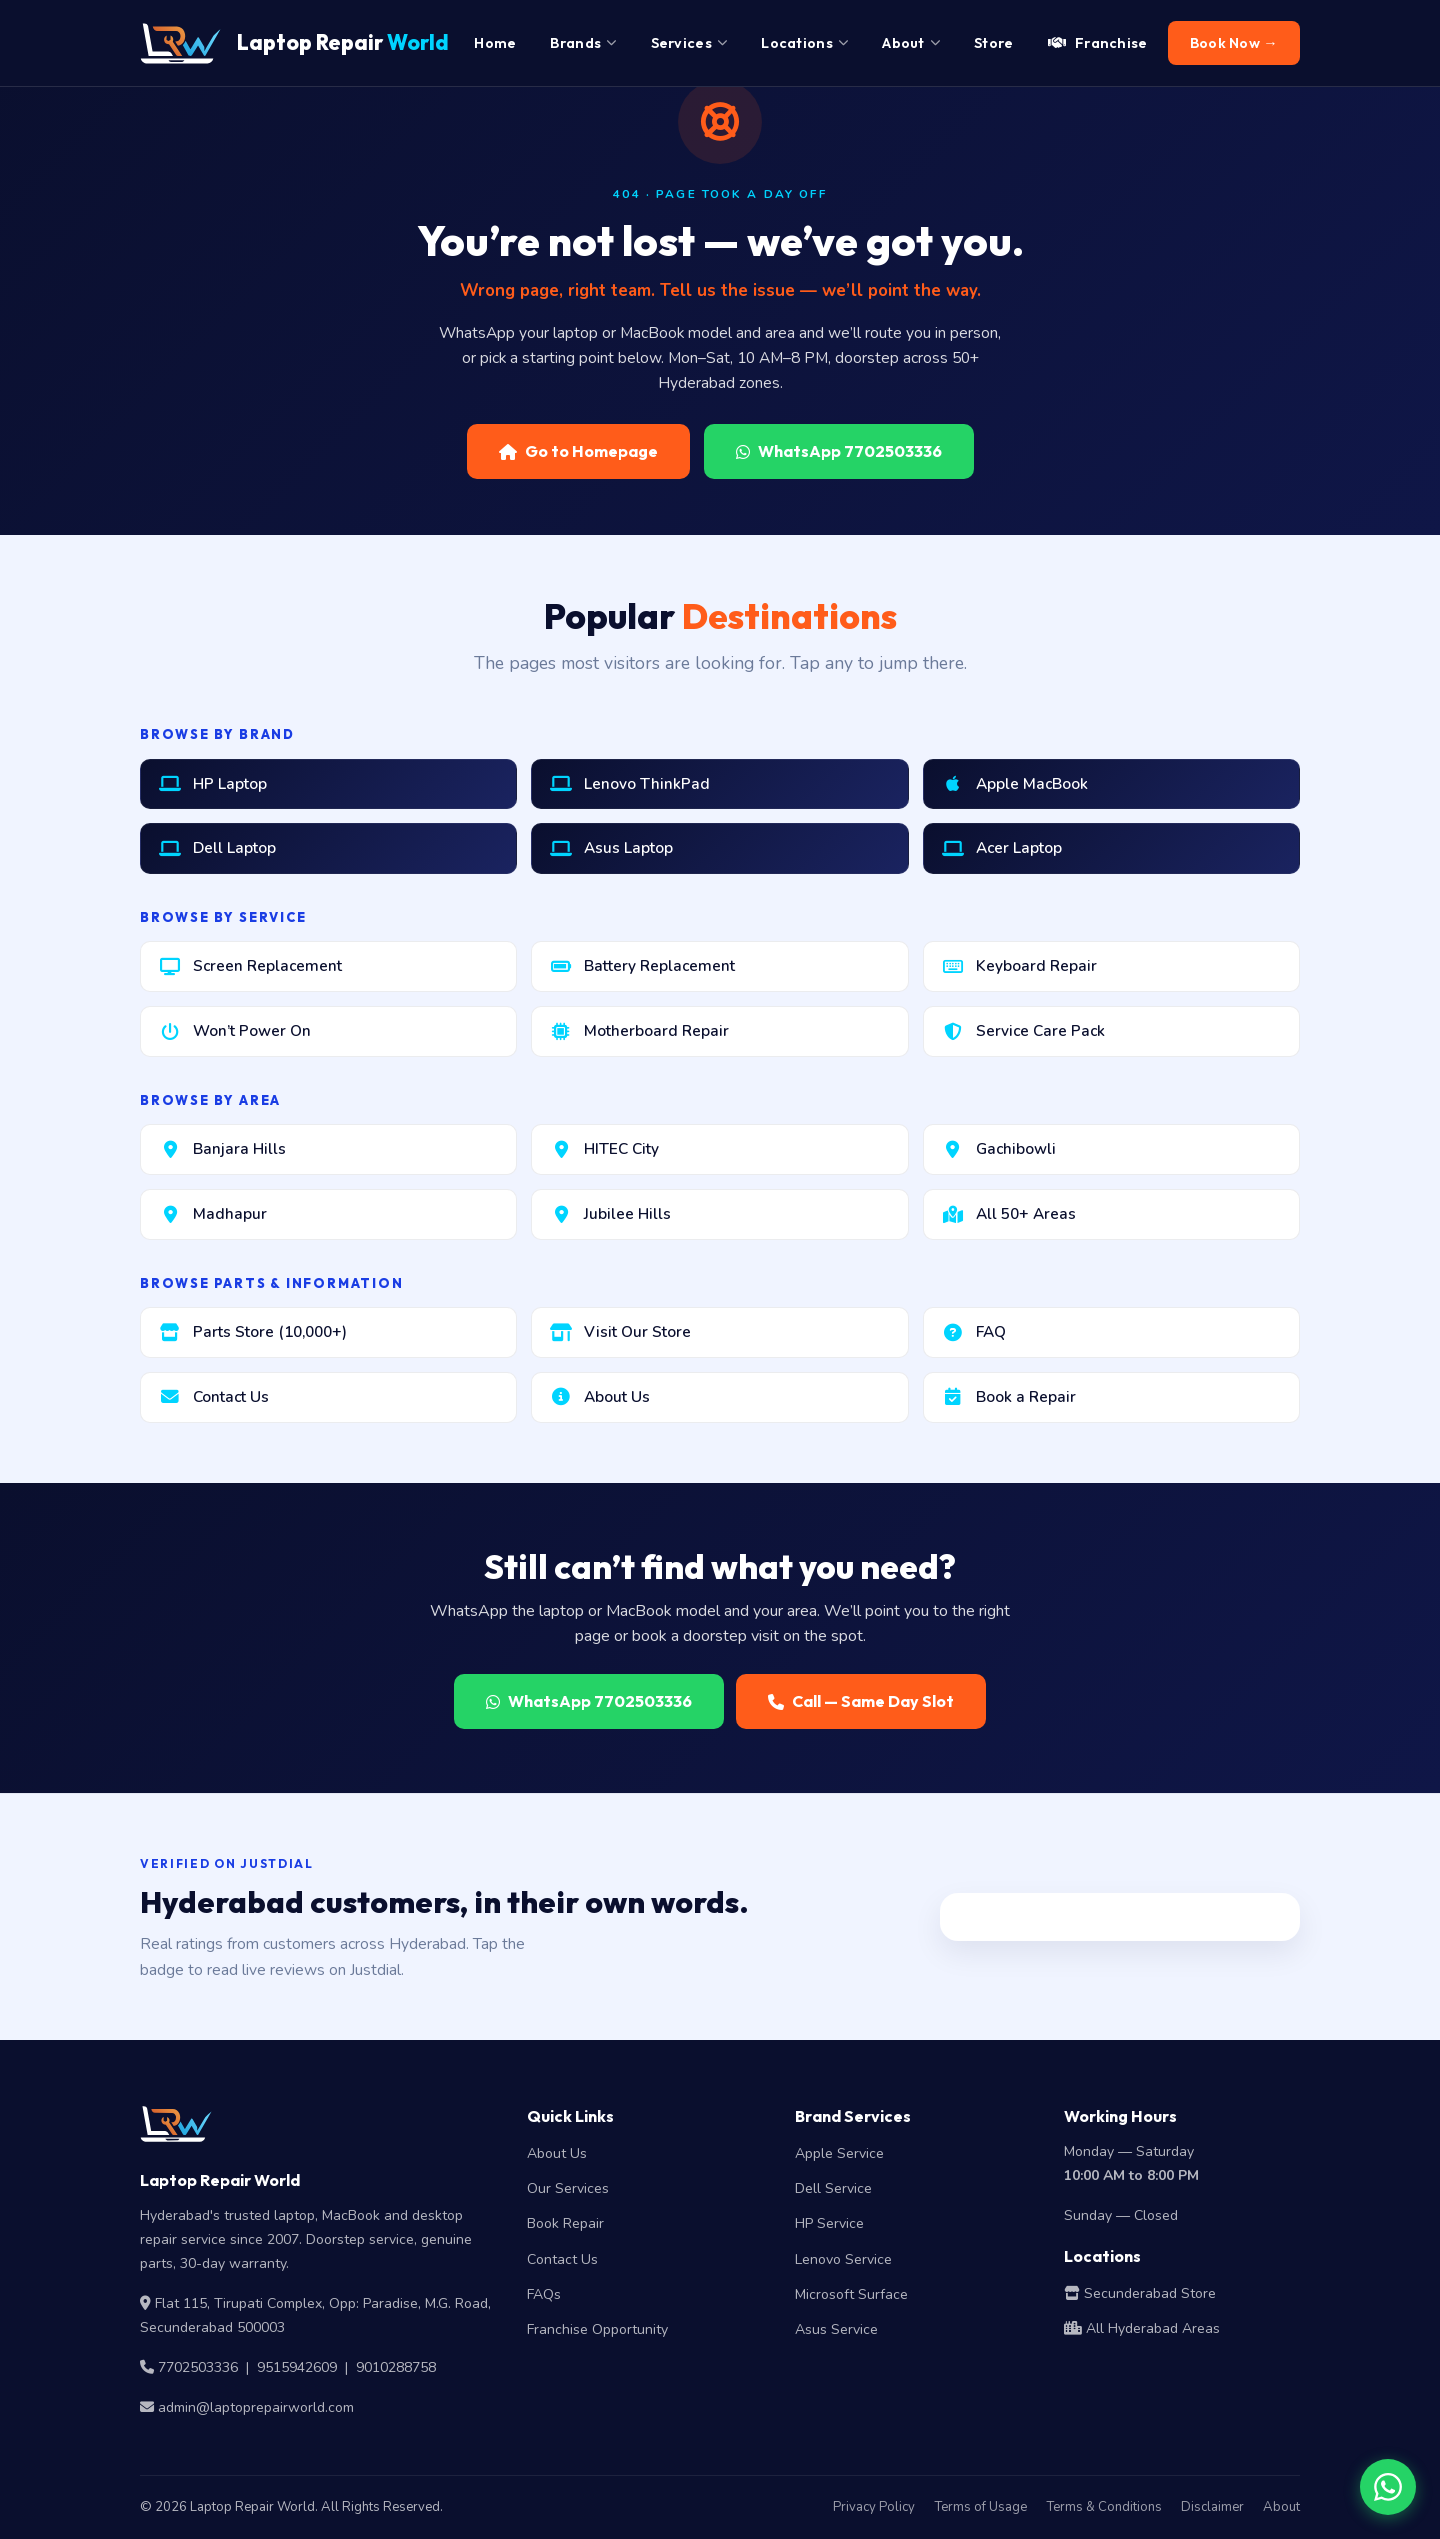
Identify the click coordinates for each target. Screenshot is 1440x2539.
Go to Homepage (578, 451)
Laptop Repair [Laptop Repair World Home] (294, 43)
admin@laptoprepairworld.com (256, 2407)
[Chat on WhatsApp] (1388, 2487)
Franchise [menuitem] (1098, 43)
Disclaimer (1212, 2507)
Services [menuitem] (689, 43)
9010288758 (396, 2367)
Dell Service (833, 2188)
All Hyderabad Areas (1142, 2328)
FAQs (544, 2294)
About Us (557, 2153)
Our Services (568, 2188)
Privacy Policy (874, 2507)
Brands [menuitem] (583, 43)
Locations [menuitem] (804, 43)
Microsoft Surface (851, 2294)
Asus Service (836, 2329)
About (1281, 2507)
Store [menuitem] (994, 43)
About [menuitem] (911, 43)
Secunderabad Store (1140, 2293)
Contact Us (562, 2259)
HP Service (829, 2223)
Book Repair (565, 2223)
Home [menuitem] (495, 43)
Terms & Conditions (1104, 2507)
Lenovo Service (843, 2259)
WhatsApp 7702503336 (839, 451)
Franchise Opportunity (597, 2329)
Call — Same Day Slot (861, 1701)
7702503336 (198, 2367)
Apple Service (839, 2153)
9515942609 (297, 2367)
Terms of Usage (980, 2507)
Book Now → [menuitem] (1234, 43)
